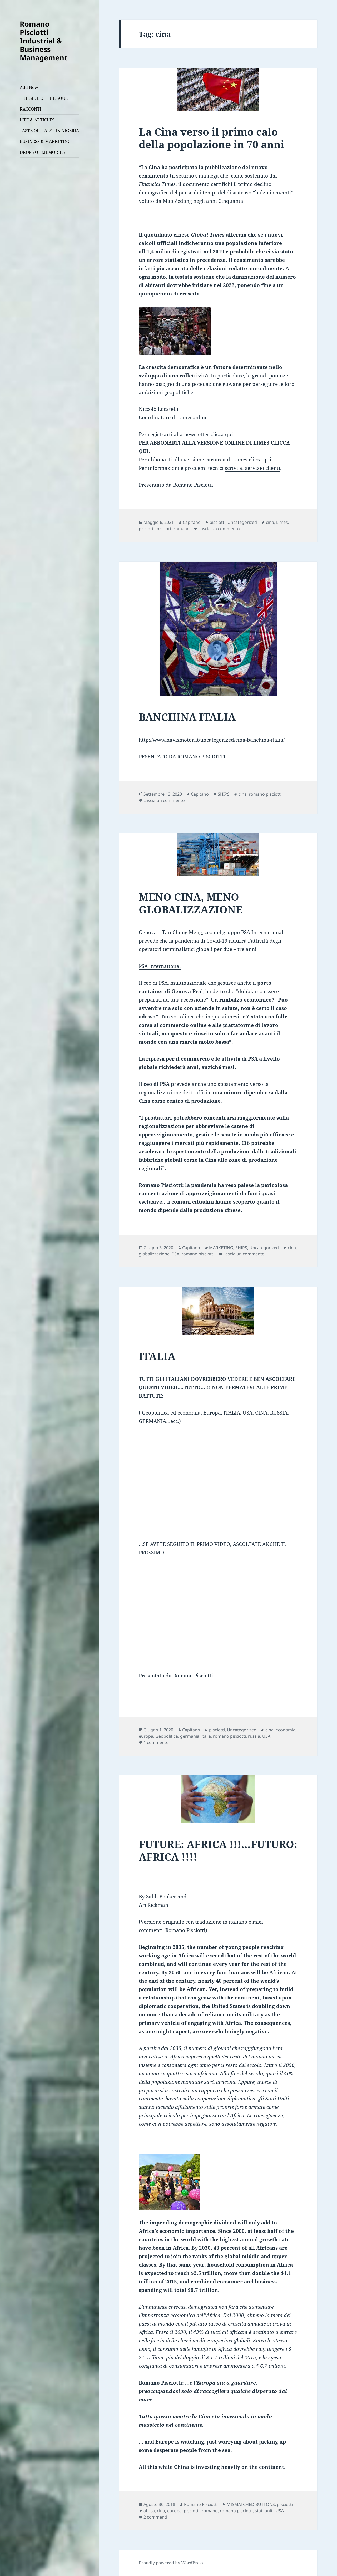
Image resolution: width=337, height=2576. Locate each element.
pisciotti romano (173, 528)
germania (189, 1736)
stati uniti (264, 2511)
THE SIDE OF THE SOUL (44, 98)
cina (270, 522)
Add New (29, 87)
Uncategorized (242, 522)
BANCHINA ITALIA (187, 717)
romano (210, 2511)
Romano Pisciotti (201, 2504)
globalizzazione (154, 1254)
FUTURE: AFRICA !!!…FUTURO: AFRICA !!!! (218, 1850)
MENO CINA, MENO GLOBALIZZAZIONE (190, 903)
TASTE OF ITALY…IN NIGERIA (49, 131)
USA (266, 1736)
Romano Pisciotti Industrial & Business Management (43, 40)
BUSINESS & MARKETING (45, 141)
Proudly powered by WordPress (171, 2563)
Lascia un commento (219, 528)
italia (206, 1736)
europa (146, 1736)
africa (149, 2511)
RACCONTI (30, 109)
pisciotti (217, 522)
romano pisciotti (265, 794)
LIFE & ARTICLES (37, 120)
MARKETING (221, 1247)
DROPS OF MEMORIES (42, 152)
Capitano (192, 522)
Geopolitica (166, 1736)
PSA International (160, 966)
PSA (175, 1254)
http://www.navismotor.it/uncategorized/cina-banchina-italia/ (212, 739)
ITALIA (157, 1356)
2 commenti (155, 2517)
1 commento (156, 1742)
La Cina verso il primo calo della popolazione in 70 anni (211, 138)
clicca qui (222, 434)
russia (254, 1736)
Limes (282, 522)
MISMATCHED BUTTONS (251, 2504)
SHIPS (224, 794)
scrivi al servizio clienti (252, 468)
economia (285, 1730)
